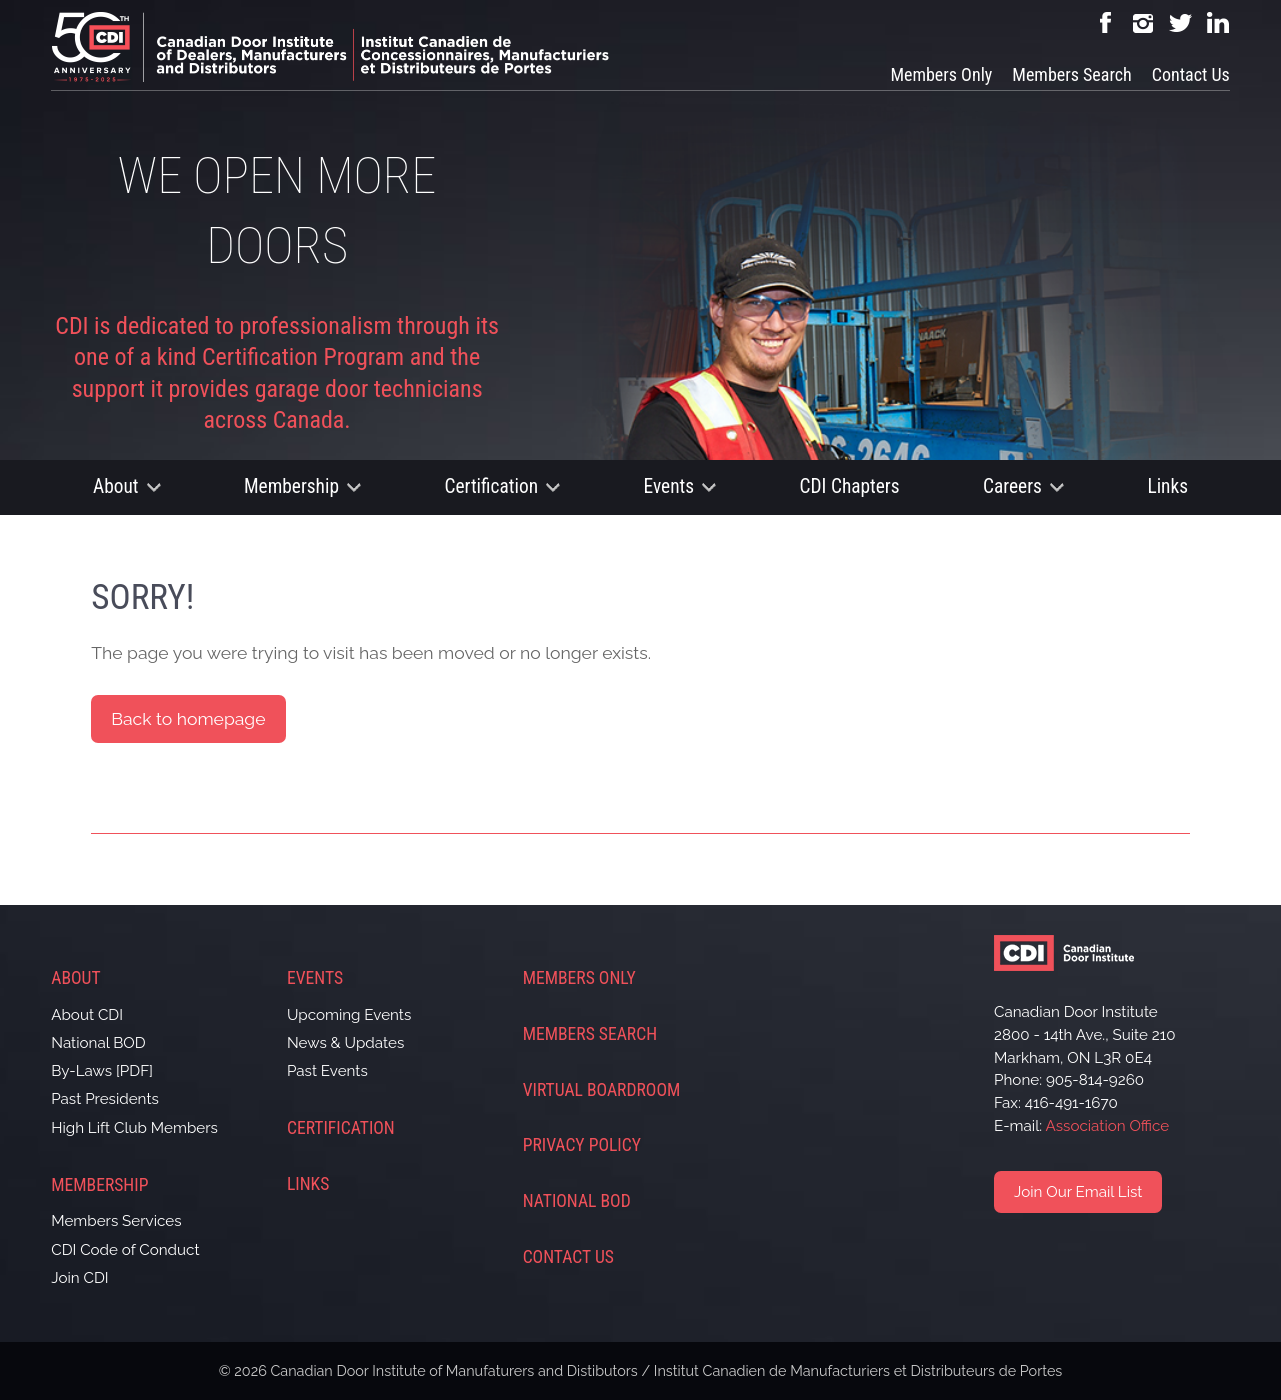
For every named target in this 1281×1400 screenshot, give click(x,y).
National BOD (98, 1043)
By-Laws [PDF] (102, 1071)
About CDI (87, 1015)
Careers (1012, 486)
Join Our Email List (1078, 1192)
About (116, 486)
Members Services (116, 1221)
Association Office (1108, 1126)
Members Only (941, 74)
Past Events (327, 1071)
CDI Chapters (850, 486)
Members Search (1071, 74)
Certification (491, 486)
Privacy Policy (582, 1145)
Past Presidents (105, 1099)
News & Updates (345, 1043)
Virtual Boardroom (602, 1090)
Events (669, 486)
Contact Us (1191, 74)
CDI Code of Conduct (125, 1250)
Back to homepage (188, 718)
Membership (291, 486)
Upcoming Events (349, 1015)
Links (1167, 486)
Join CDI (79, 1278)
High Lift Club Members (134, 1128)
